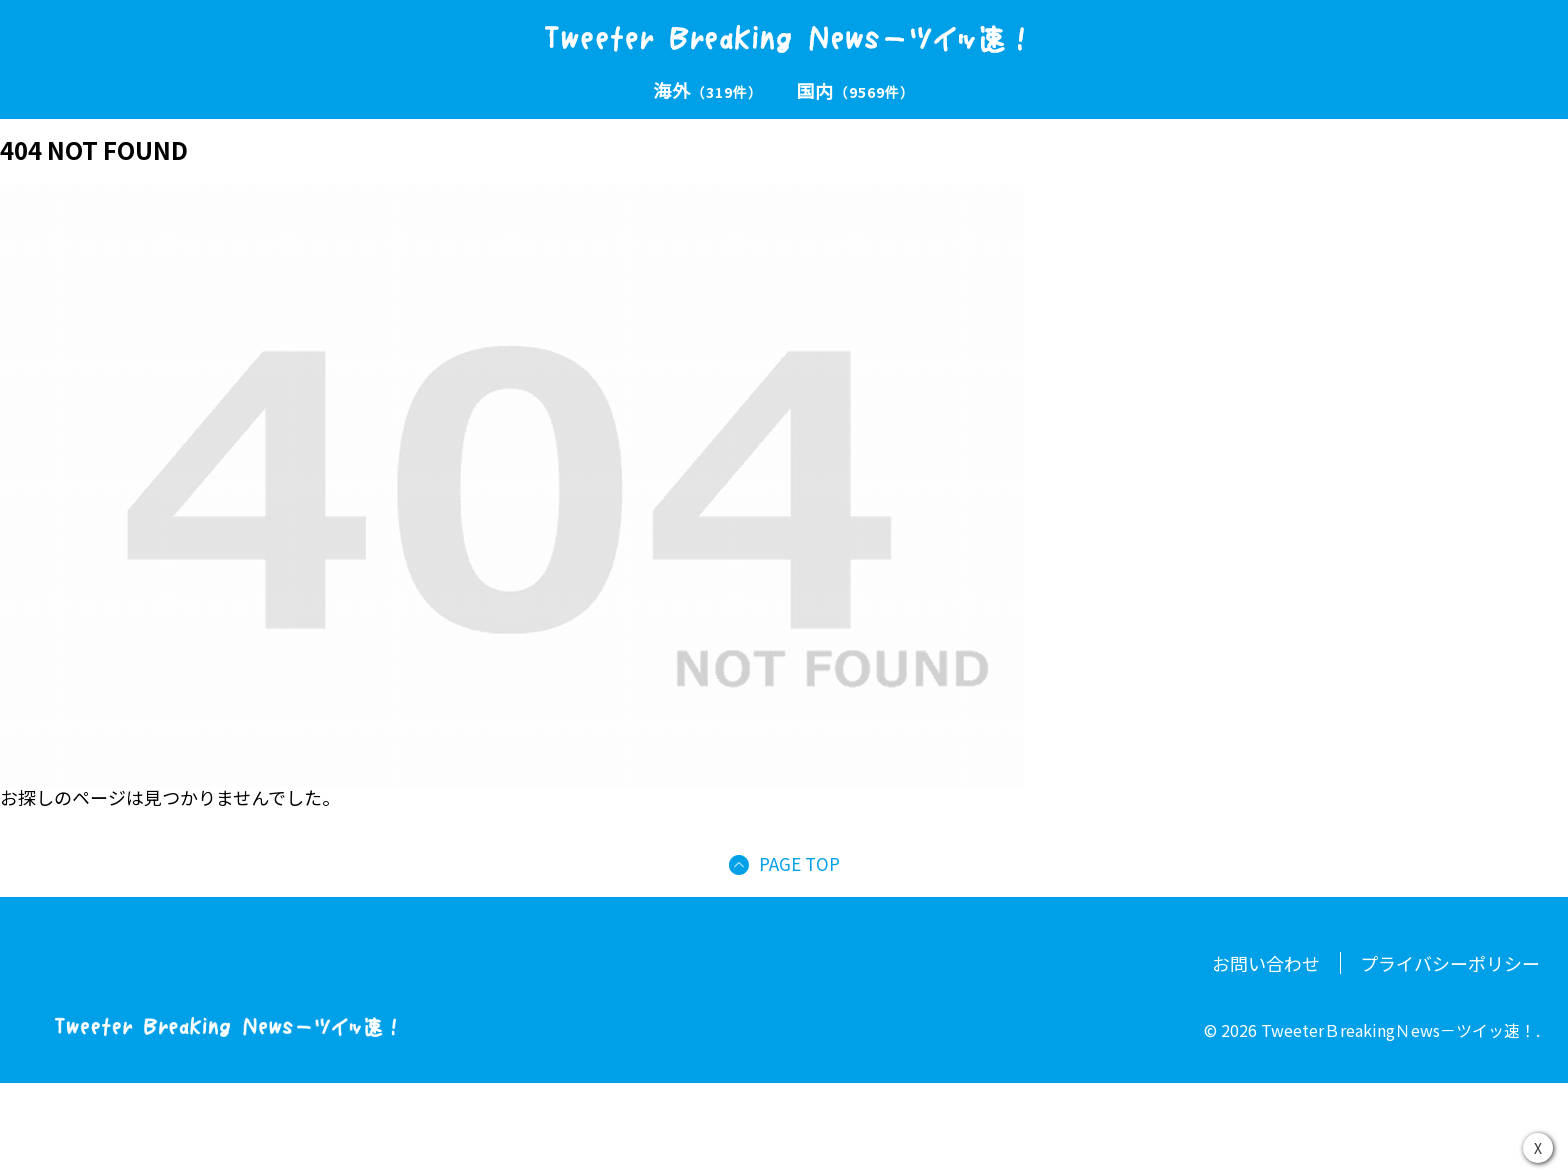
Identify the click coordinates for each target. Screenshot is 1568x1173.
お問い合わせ (1266, 963)
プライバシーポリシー (1450, 963)
